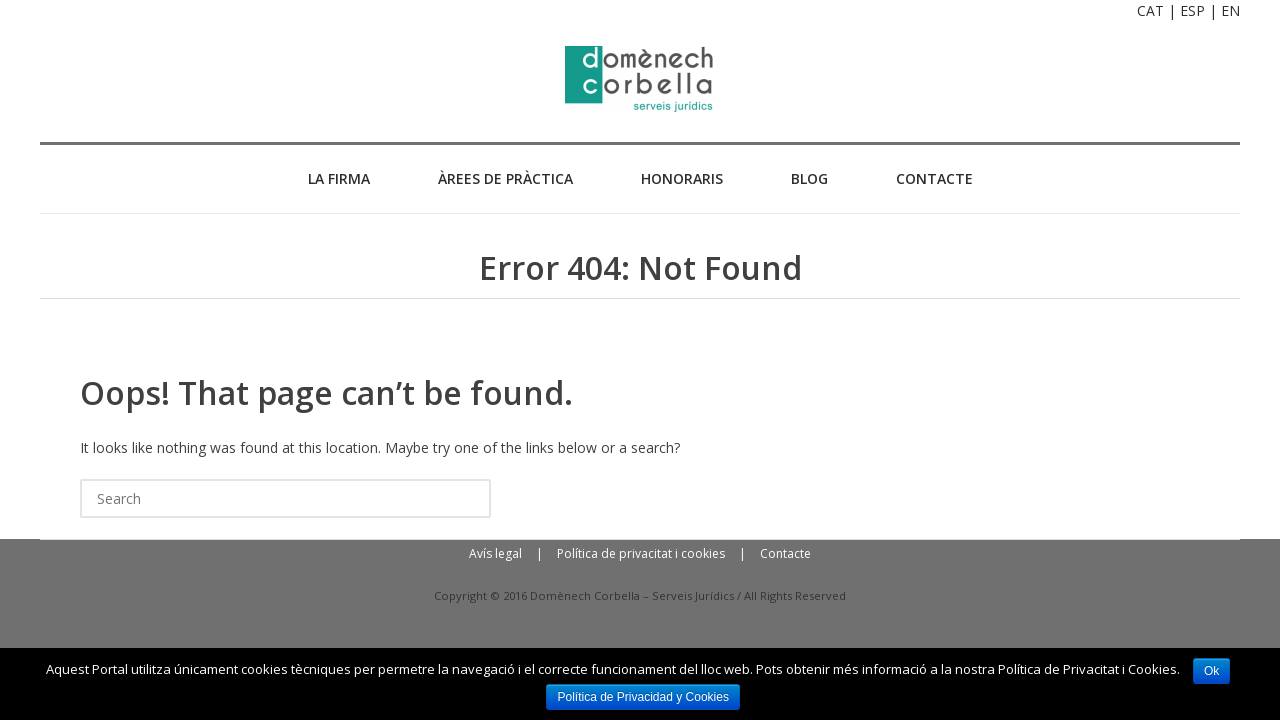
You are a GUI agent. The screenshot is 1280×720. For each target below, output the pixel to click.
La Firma (339, 178)
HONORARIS (682, 178)
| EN (1224, 10)
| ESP (1186, 10)
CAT (1150, 10)
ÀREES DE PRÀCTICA (505, 178)
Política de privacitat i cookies (641, 553)
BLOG (809, 178)
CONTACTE (934, 178)
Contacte (785, 553)
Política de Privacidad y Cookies (642, 697)
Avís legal (495, 553)
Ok (1211, 671)
